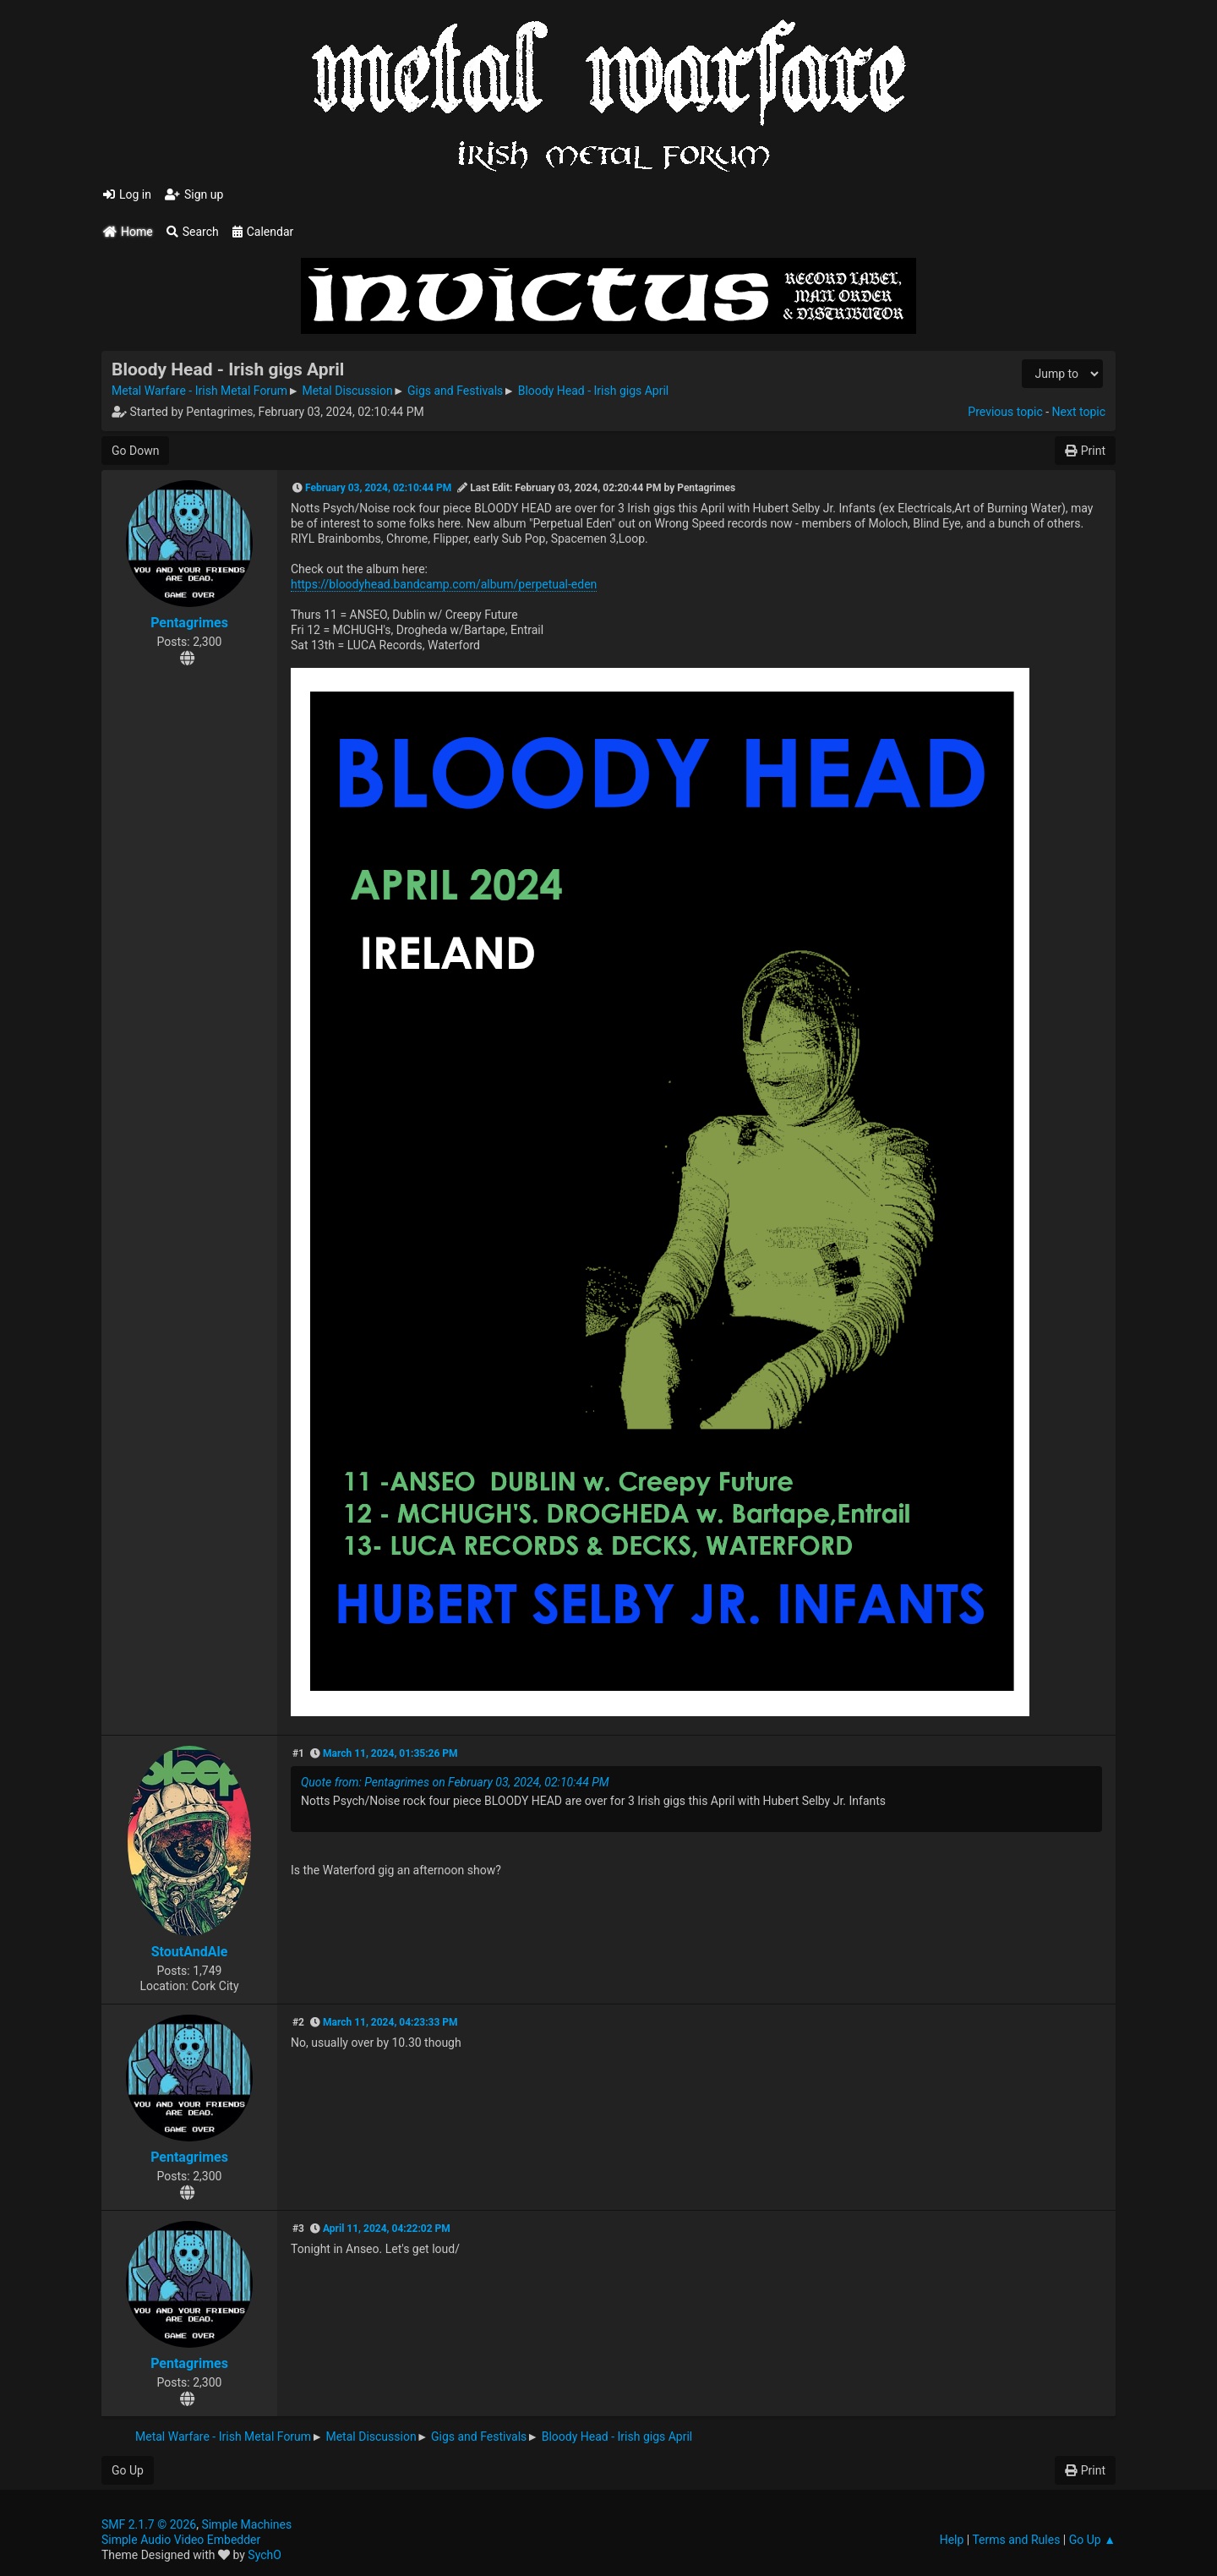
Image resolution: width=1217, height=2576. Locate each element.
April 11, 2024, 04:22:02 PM (386, 2228)
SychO (264, 2555)
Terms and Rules (1016, 2539)
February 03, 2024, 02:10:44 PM (378, 488)
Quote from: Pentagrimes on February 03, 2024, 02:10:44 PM (455, 1782)
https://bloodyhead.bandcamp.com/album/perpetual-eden (444, 584)
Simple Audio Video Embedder (180, 2539)
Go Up (128, 2470)
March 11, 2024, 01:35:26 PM (390, 1753)
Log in (127, 194)
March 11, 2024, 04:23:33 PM (390, 2022)
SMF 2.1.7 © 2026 (148, 2524)
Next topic (1078, 411)
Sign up (194, 194)
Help (952, 2539)
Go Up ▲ (1092, 2539)
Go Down (135, 450)
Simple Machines (246, 2524)
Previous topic (1005, 411)
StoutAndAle (189, 1952)
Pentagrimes (189, 623)
